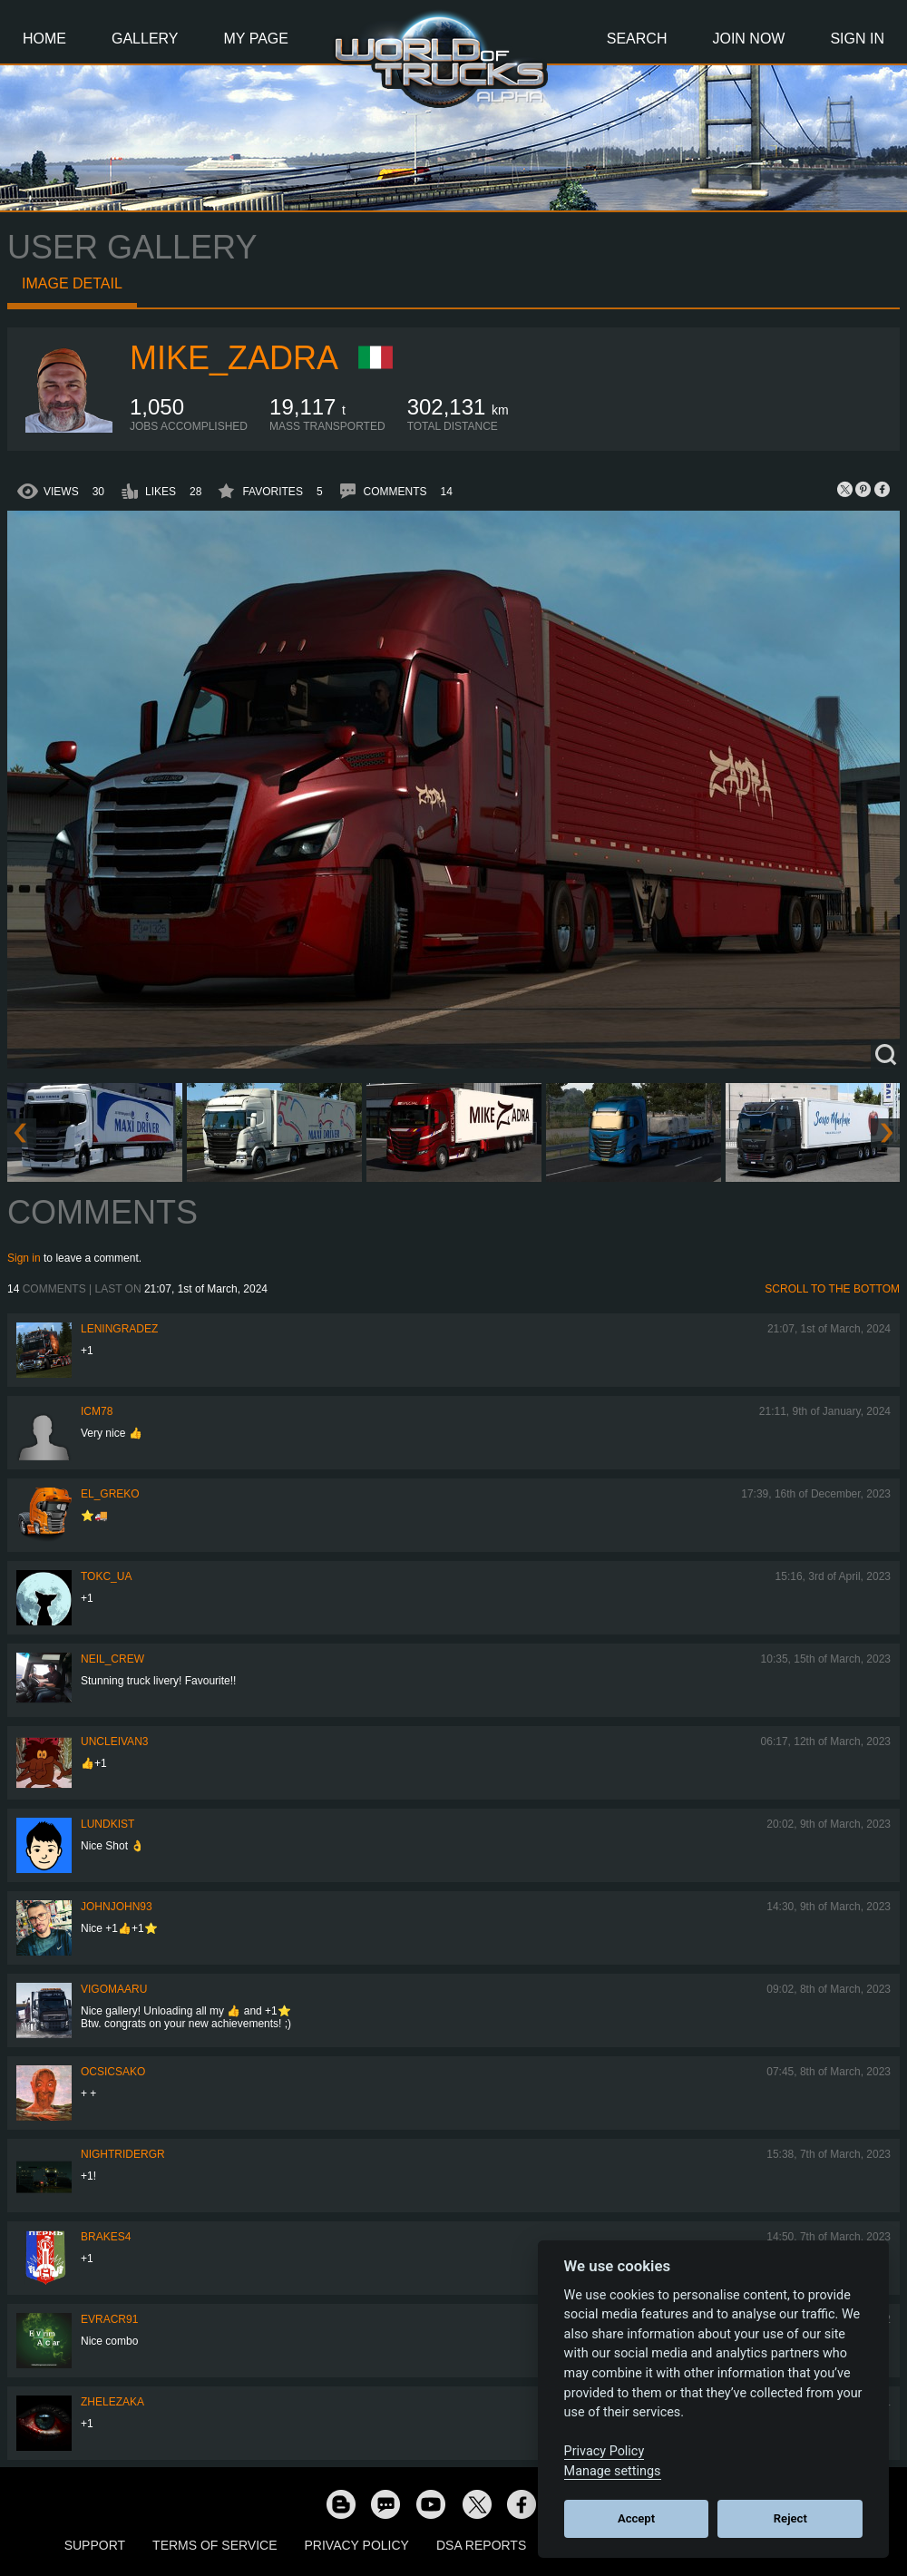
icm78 (96, 1411)
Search (637, 38)
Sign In (857, 38)
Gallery (145, 38)
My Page (256, 38)
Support (94, 2545)
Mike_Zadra (234, 357)
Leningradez (119, 1328)
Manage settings (612, 2471)
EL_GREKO (110, 1494)
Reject (790, 2518)
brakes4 (106, 2236)
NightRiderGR (123, 2154)
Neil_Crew (112, 1659)
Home (44, 38)
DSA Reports (481, 2545)
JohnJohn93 (116, 1906)
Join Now (748, 38)
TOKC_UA (106, 1576)
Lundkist (107, 1824)
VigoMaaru (114, 1989)
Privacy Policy (357, 2545)
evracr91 (109, 2319)
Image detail (72, 283)
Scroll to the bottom (832, 1289)
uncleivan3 (114, 1741)
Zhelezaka (112, 2401)
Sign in (24, 1258)
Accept (636, 2518)
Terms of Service (214, 2545)
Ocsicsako (113, 2071)
